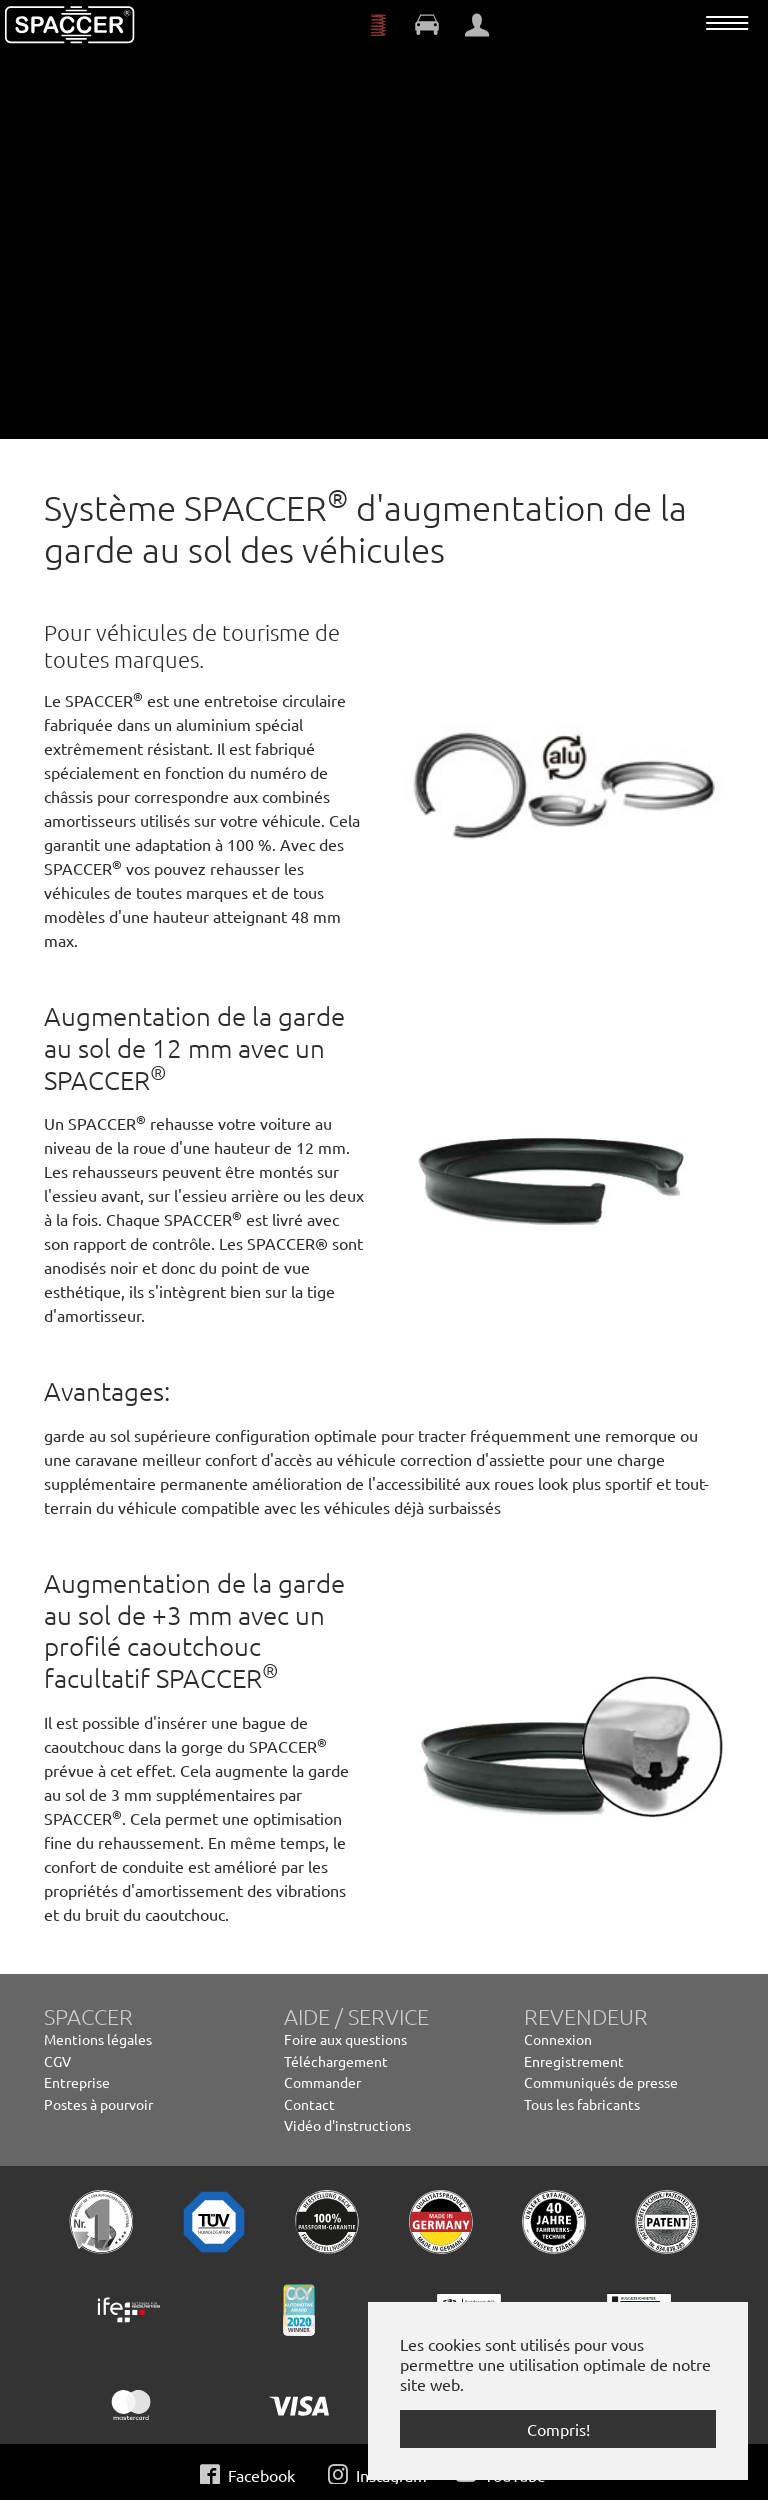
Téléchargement (336, 2061)
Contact (309, 2104)
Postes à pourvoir (98, 2104)
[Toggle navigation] (727, 23)
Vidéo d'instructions (347, 2125)
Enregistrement (574, 2061)
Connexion (558, 2039)
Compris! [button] (558, 2429)
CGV (57, 2061)
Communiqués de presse (601, 2082)
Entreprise (77, 2082)
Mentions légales (98, 2039)
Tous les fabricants (582, 2104)
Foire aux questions (345, 2039)
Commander (322, 2082)
